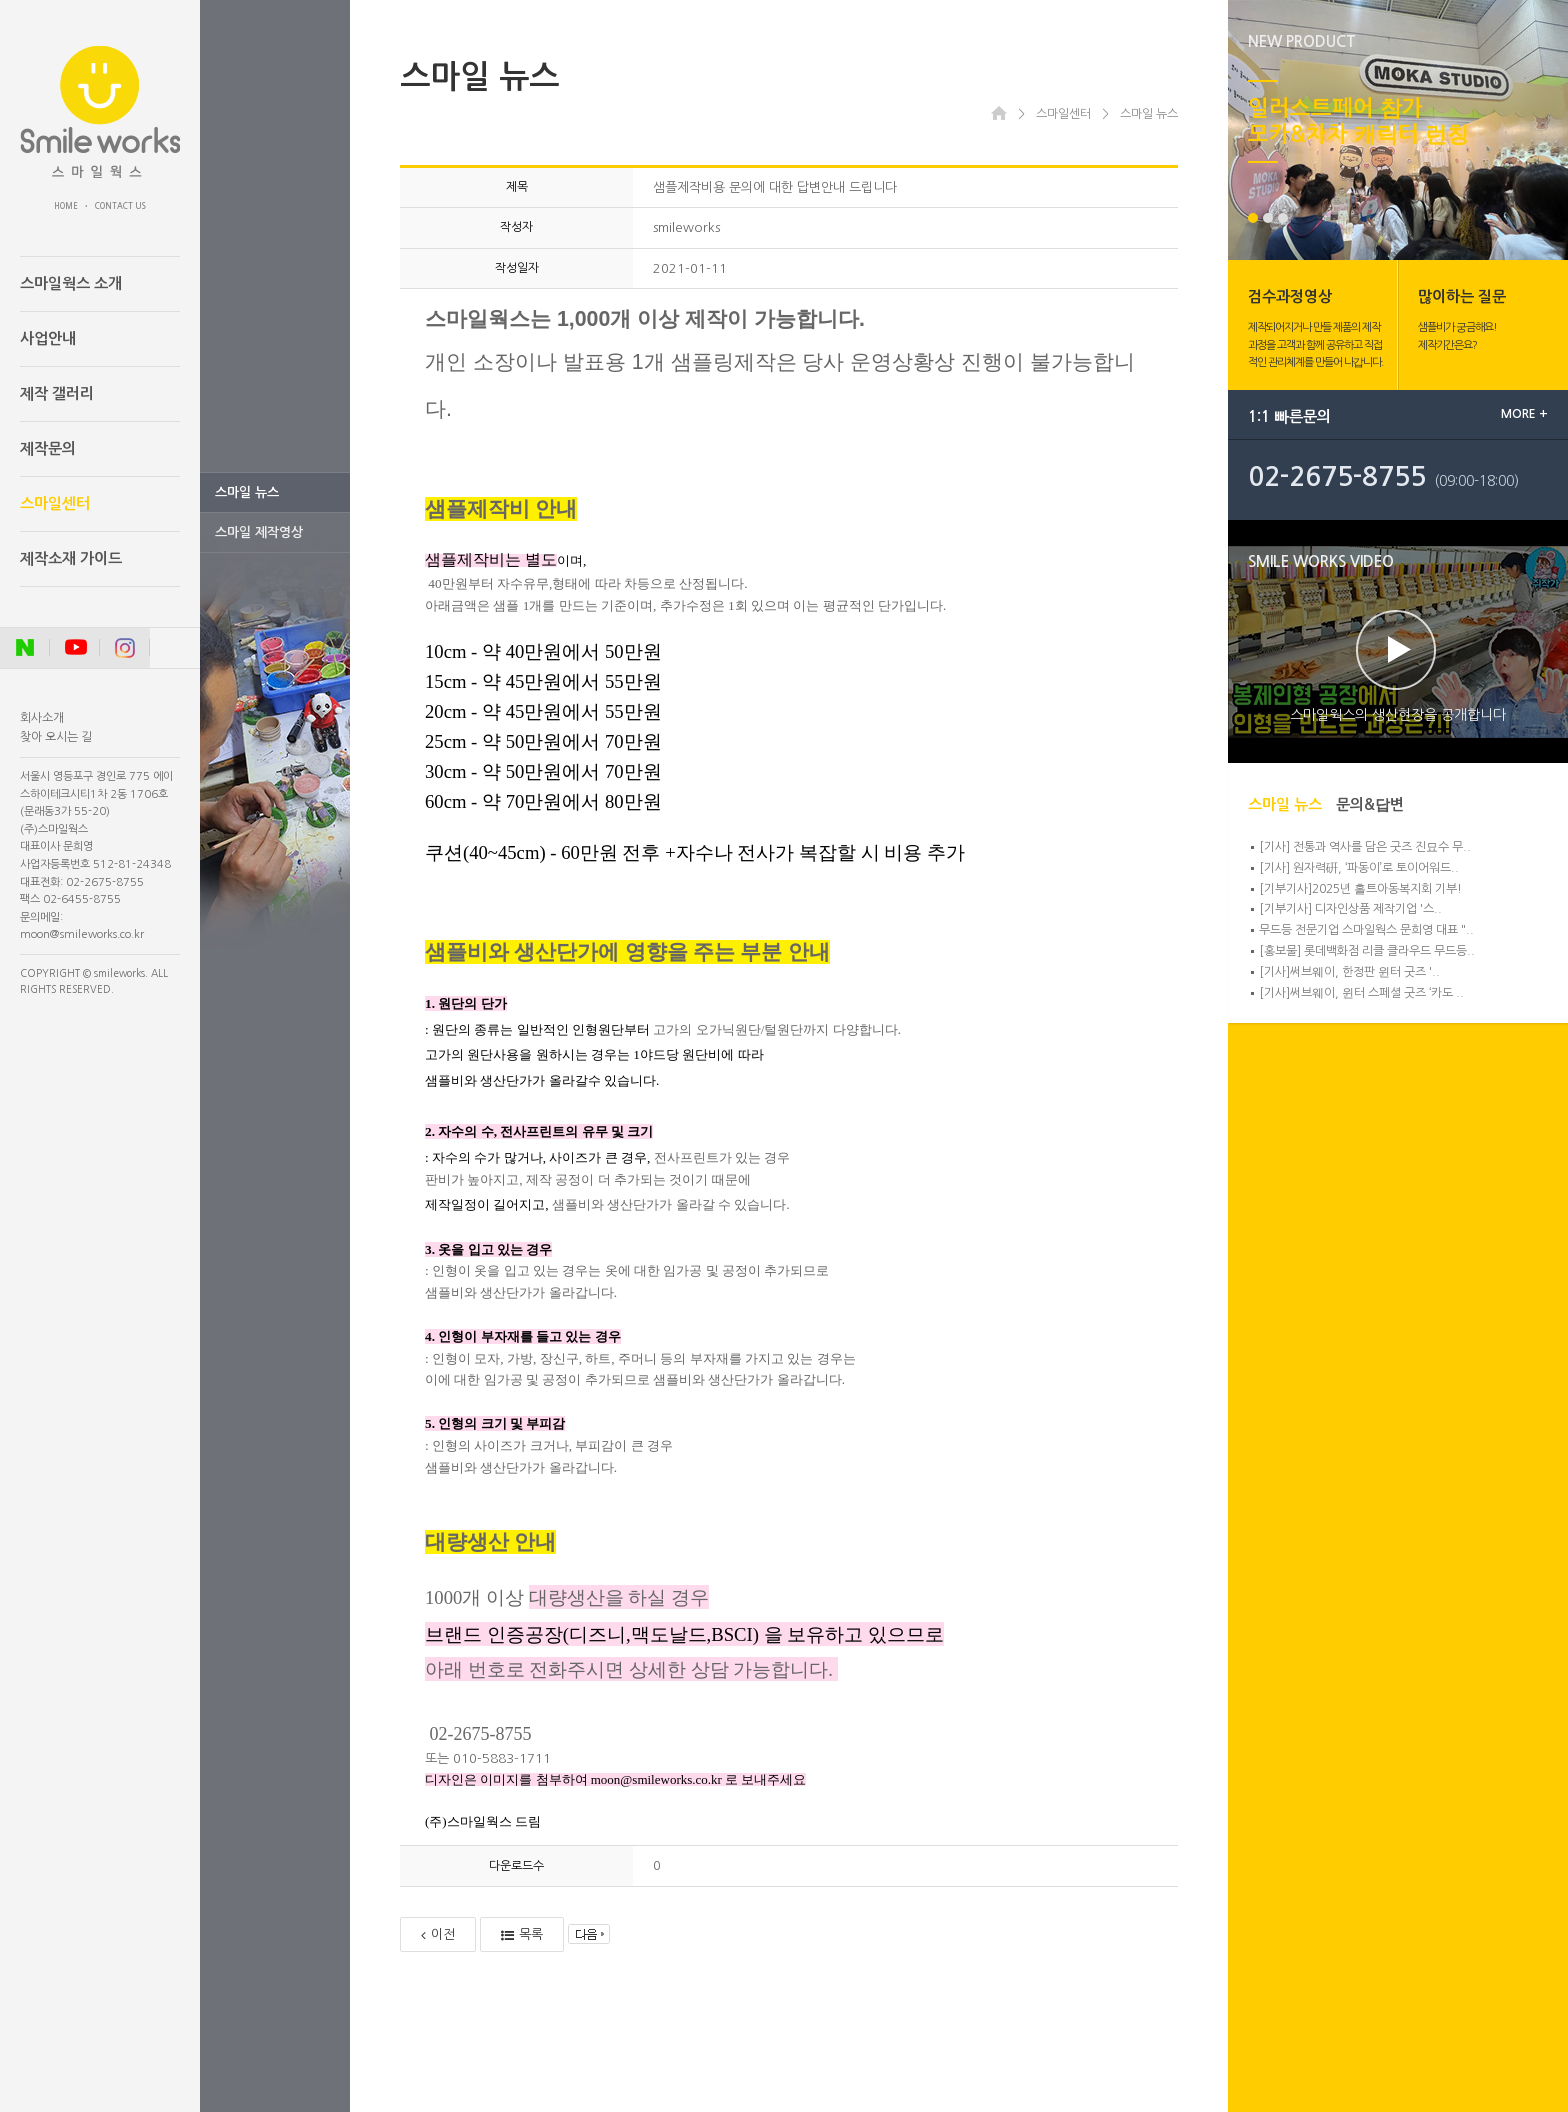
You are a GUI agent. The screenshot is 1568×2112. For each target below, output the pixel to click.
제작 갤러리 (57, 393)
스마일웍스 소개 (71, 283)
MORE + (1524, 414)
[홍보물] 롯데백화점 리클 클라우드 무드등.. (1367, 951)
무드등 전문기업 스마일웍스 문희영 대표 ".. (1366, 930)
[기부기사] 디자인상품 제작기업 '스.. (1350, 909)
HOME (66, 206)
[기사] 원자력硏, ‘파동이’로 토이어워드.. (1359, 868)
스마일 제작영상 (259, 532)
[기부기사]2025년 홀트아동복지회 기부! (1360, 889)
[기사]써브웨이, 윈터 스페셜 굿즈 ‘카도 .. (1361, 993)
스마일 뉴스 (247, 492)
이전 (438, 1935)
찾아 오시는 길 (56, 737)
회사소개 (42, 718)
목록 (522, 1935)
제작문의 (48, 448)
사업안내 (48, 338)
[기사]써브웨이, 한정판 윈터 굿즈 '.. (1349, 972)
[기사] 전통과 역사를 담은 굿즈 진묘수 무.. (1365, 847)
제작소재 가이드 (71, 558)
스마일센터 (55, 503)
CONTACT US (120, 206)
